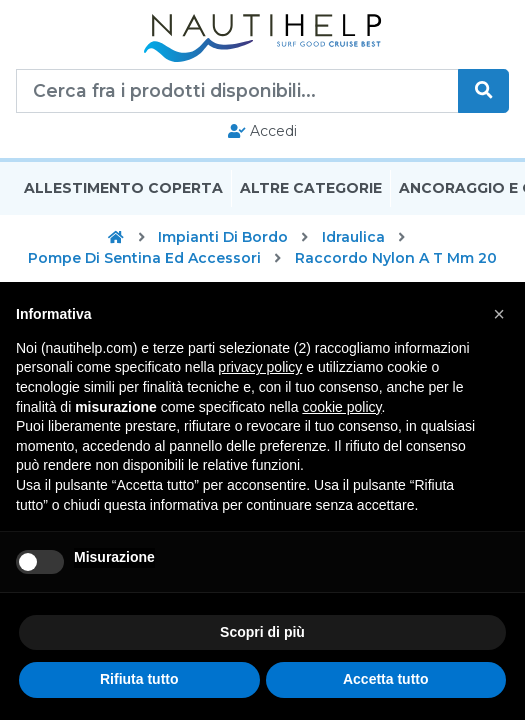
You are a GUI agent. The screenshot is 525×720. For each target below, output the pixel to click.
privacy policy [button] (260, 367)
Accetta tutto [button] (386, 679)
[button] (499, 314)
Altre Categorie (311, 188)
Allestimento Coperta (123, 188)
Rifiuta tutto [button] (139, 679)
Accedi (262, 131)
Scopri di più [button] (262, 632)
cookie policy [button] (341, 407)
